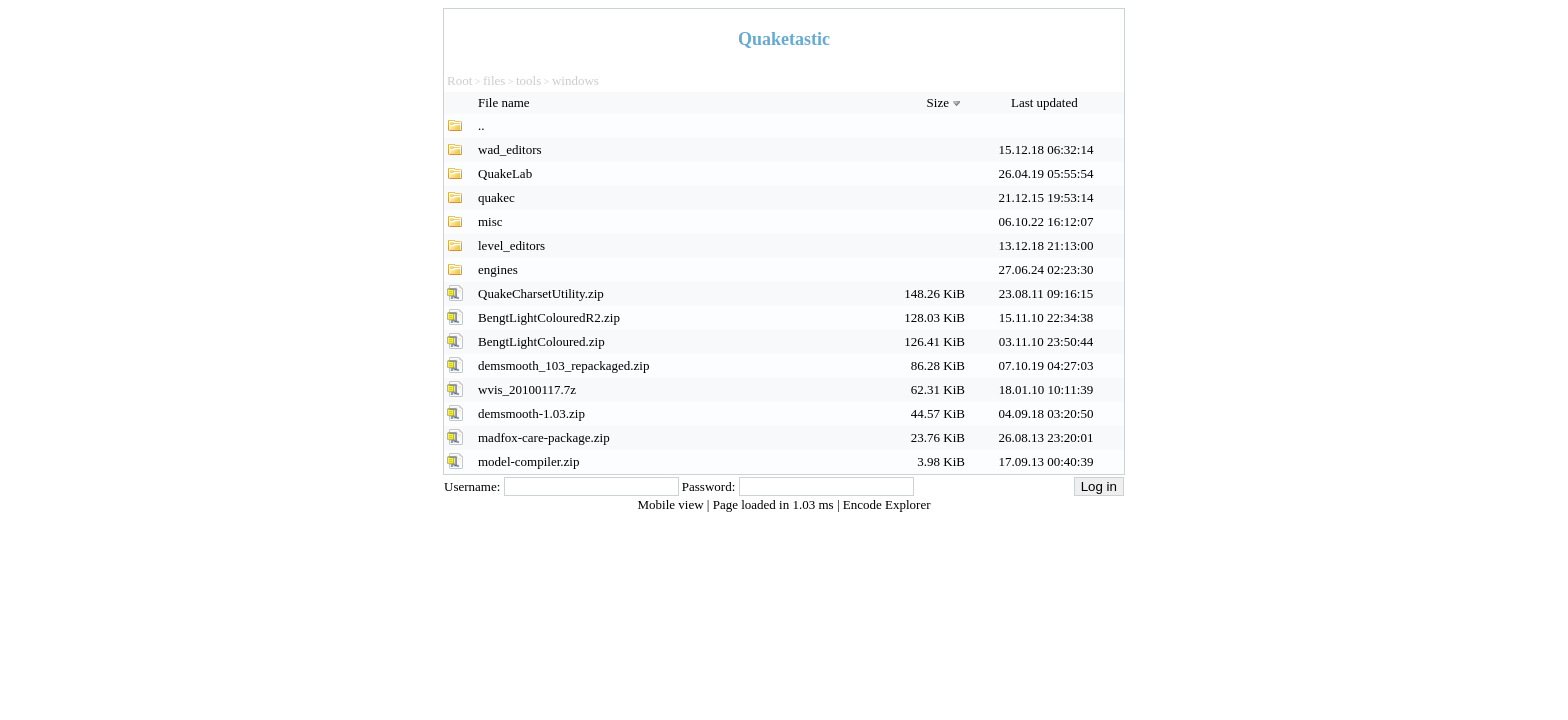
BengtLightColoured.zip (541, 341)
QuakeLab (505, 173)
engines (498, 269)
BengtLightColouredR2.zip (549, 317)
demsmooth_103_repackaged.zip (563, 365)
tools (528, 80)
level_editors (511, 245)
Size (946, 102)
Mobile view (672, 504)
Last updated (1046, 102)
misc (490, 221)
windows (575, 80)
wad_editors (510, 149)
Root (459, 80)
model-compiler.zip (528, 461)
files (494, 80)
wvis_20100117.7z (527, 389)
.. (481, 125)
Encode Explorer (887, 504)
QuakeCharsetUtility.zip (541, 293)
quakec (496, 197)
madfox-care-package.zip (544, 437)
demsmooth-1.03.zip (531, 413)
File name (505, 102)
